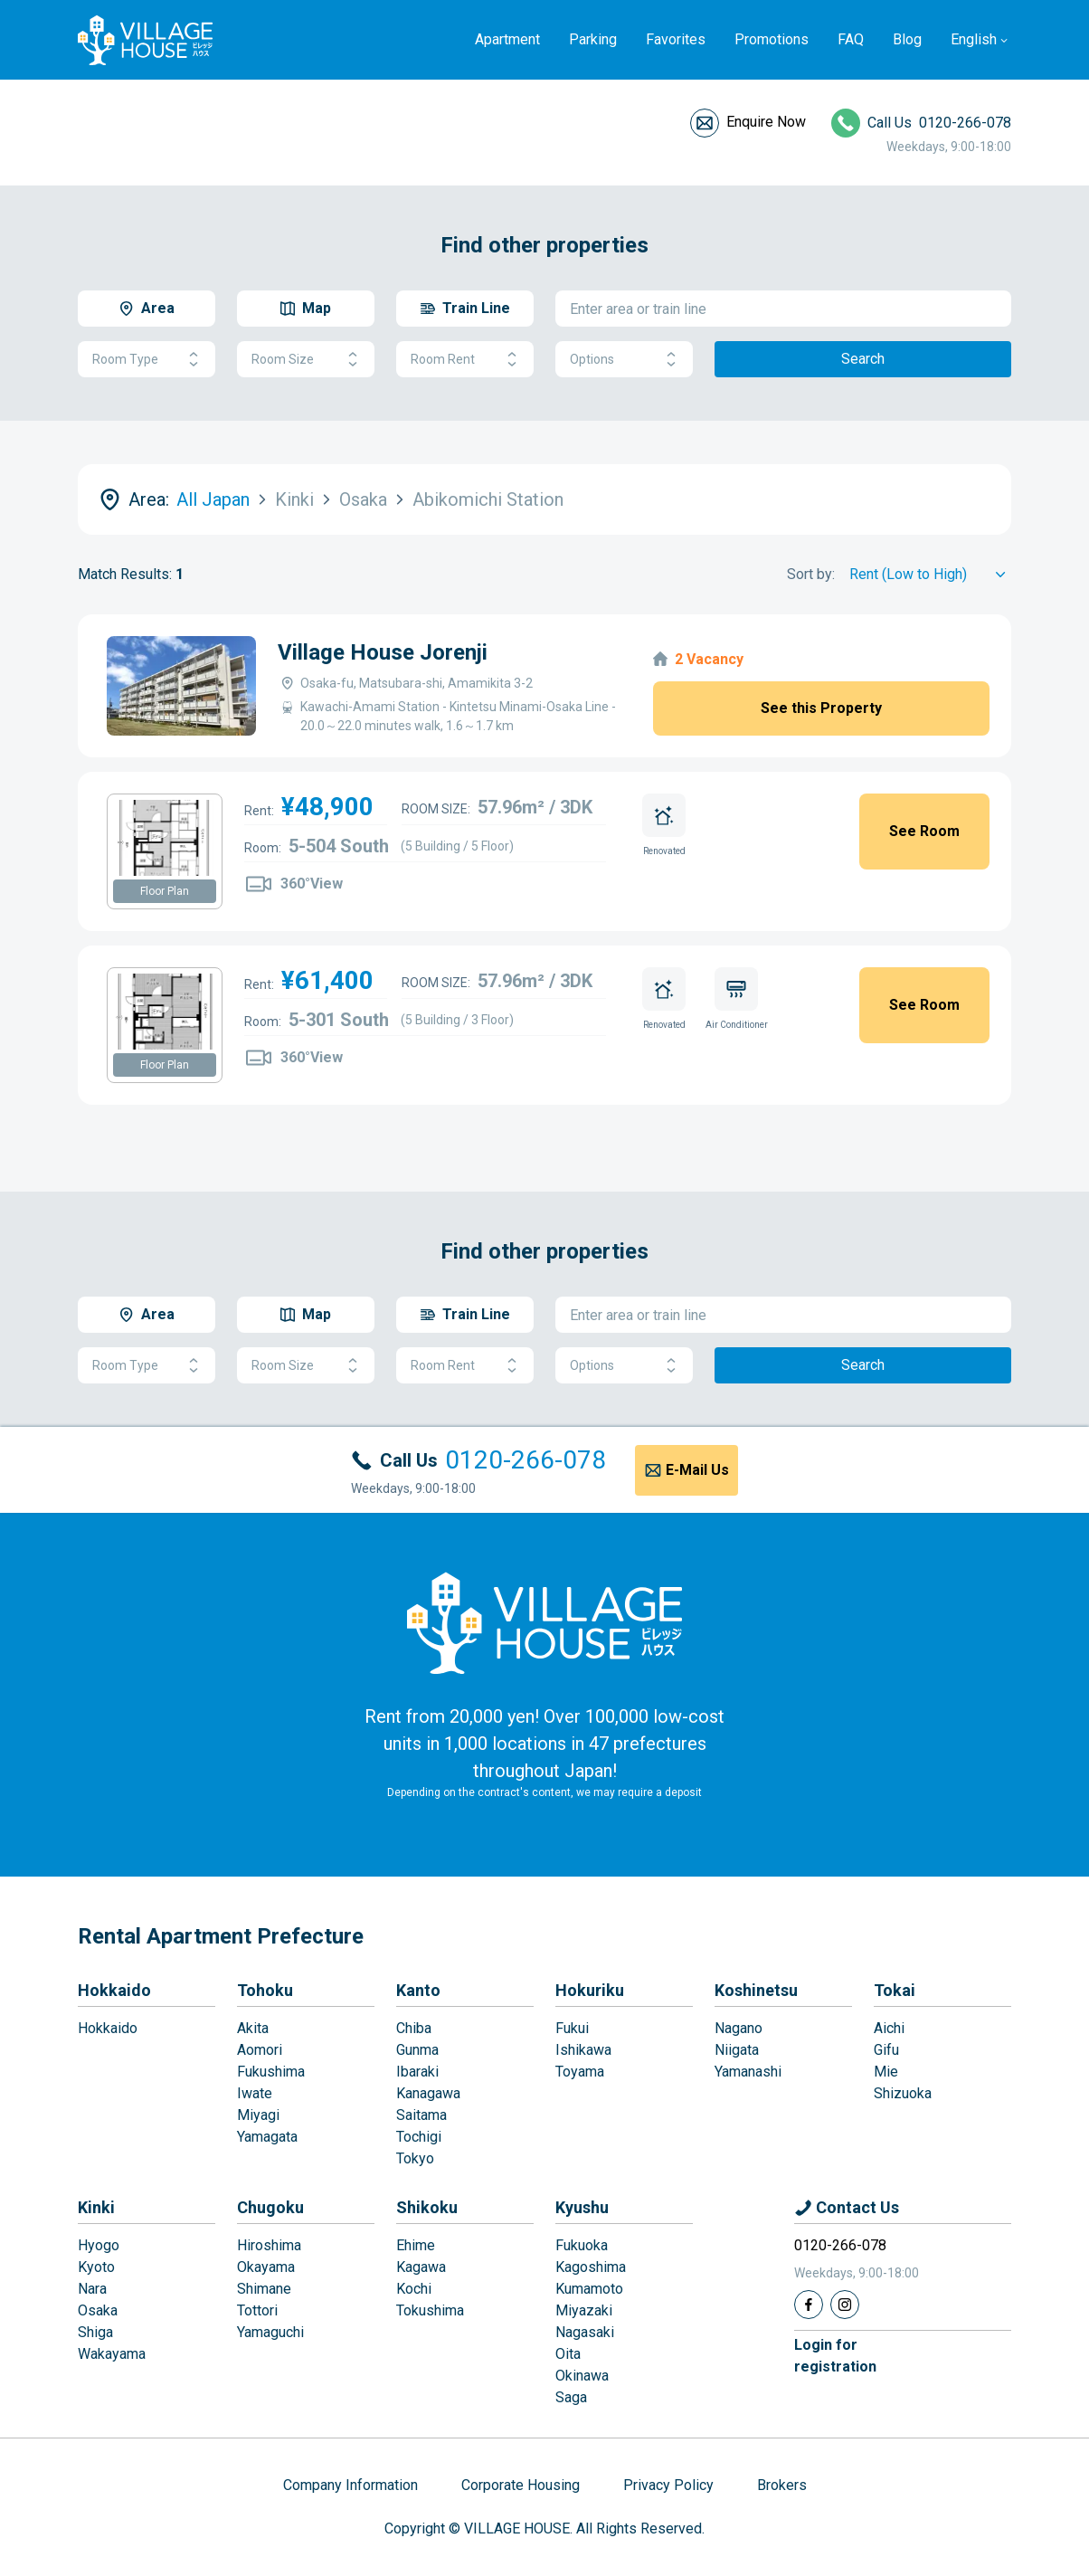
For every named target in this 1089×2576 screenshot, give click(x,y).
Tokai (894, 1990)
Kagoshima (590, 2267)
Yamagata (267, 2136)
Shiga (95, 2332)
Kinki (96, 2207)
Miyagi (258, 2115)
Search (863, 358)
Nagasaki (584, 2332)
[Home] (544, 1622)
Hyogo (98, 2245)
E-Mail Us (697, 1469)
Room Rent (465, 359)
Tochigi (418, 2136)
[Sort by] (930, 574)
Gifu (886, 2049)
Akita (253, 2028)
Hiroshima (269, 2245)
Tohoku (265, 1990)
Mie (886, 2071)
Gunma (417, 2049)
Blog (907, 39)
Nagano (738, 2028)
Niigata (737, 2049)
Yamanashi (748, 2071)
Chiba (413, 2028)
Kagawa (421, 2267)
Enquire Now (766, 121)
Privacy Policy (668, 2485)
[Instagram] (844, 2304)
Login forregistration (835, 2355)
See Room (924, 831)
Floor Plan (164, 891)
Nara (92, 2288)
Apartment (507, 39)
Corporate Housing (520, 2485)
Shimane (264, 2288)
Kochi (413, 2288)
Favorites (675, 39)
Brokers (782, 2485)
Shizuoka (903, 2093)
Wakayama (112, 2353)
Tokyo (415, 2158)
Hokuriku (589, 1990)
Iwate (254, 2093)
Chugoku (270, 2207)
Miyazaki (583, 2310)
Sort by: (811, 574)
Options (624, 359)
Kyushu (582, 2207)
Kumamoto (589, 2288)
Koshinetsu (756, 1990)
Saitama (421, 2115)
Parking (593, 39)
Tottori (257, 2310)
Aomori (259, 2049)
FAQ (851, 39)
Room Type (146, 359)
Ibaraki (417, 2071)
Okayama (266, 2267)
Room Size (305, 359)
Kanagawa (428, 2093)
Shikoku (427, 2207)
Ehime (415, 2245)
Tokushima (430, 2310)
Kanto (418, 1990)
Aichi (889, 2028)
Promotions (771, 39)
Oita (568, 2353)
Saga (571, 2397)
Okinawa (582, 2375)
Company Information (350, 2485)
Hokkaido (114, 1990)
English (974, 39)
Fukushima (271, 2071)
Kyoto (96, 2267)
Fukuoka (581, 2245)
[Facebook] (808, 2304)
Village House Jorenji (383, 652)
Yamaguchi (270, 2332)
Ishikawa (583, 2049)
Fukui (572, 2028)
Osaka (98, 2310)
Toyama (579, 2071)
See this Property (821, 708)
